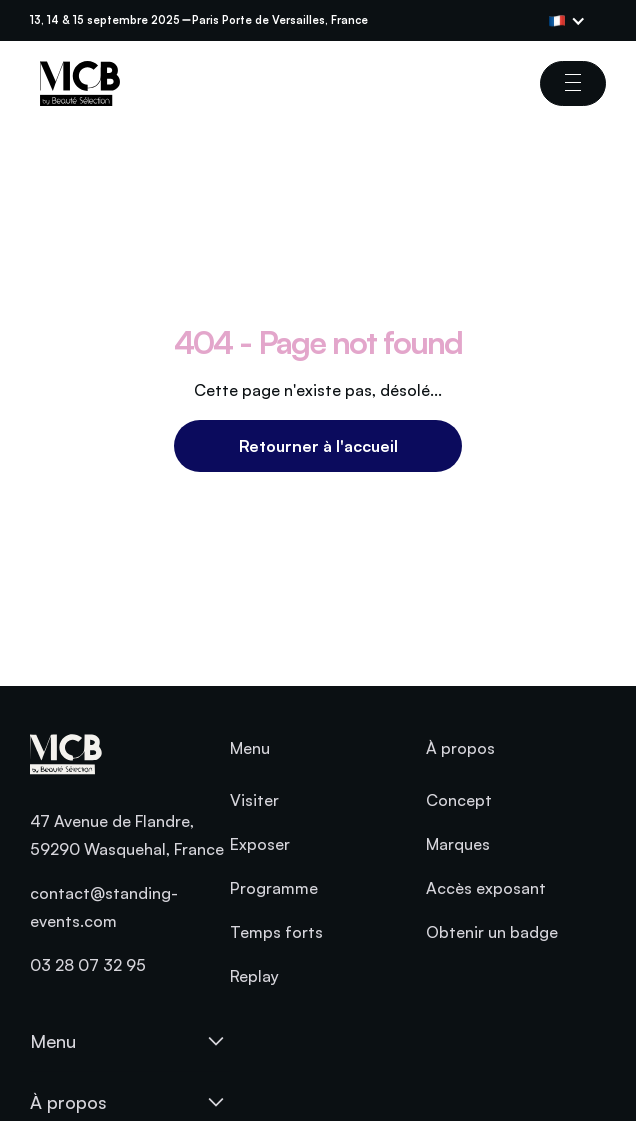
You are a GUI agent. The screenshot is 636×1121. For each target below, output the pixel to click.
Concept (459, 800)
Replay (254, 976)
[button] (577, 21)
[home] (75, 83)
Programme (274, 888)
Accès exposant (486, 888)
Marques (458, 844)
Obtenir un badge (492, 932)
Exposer (260, 844)
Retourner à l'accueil (318, 446)
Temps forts (276, 932)
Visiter (254, 800)
